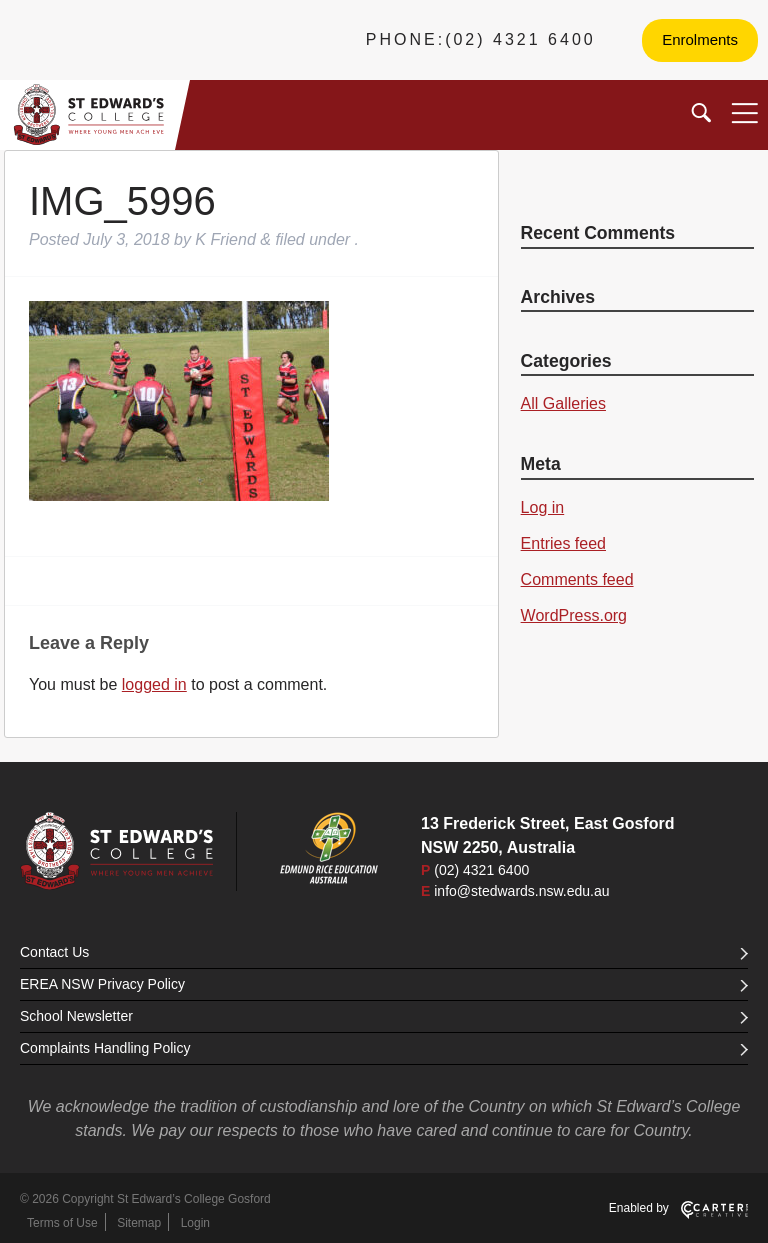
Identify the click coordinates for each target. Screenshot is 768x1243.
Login (195, 1223)
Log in (543, 507)
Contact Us (384, 952)
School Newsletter (384, 1016)
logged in (154, 684)
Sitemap (139, 1223)
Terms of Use (62, 1223)
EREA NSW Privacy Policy (384, 984)
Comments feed (577, 579)
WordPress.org (574, 615)
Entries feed (563, 543)
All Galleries (563, 403)
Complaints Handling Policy (384, 1048)
